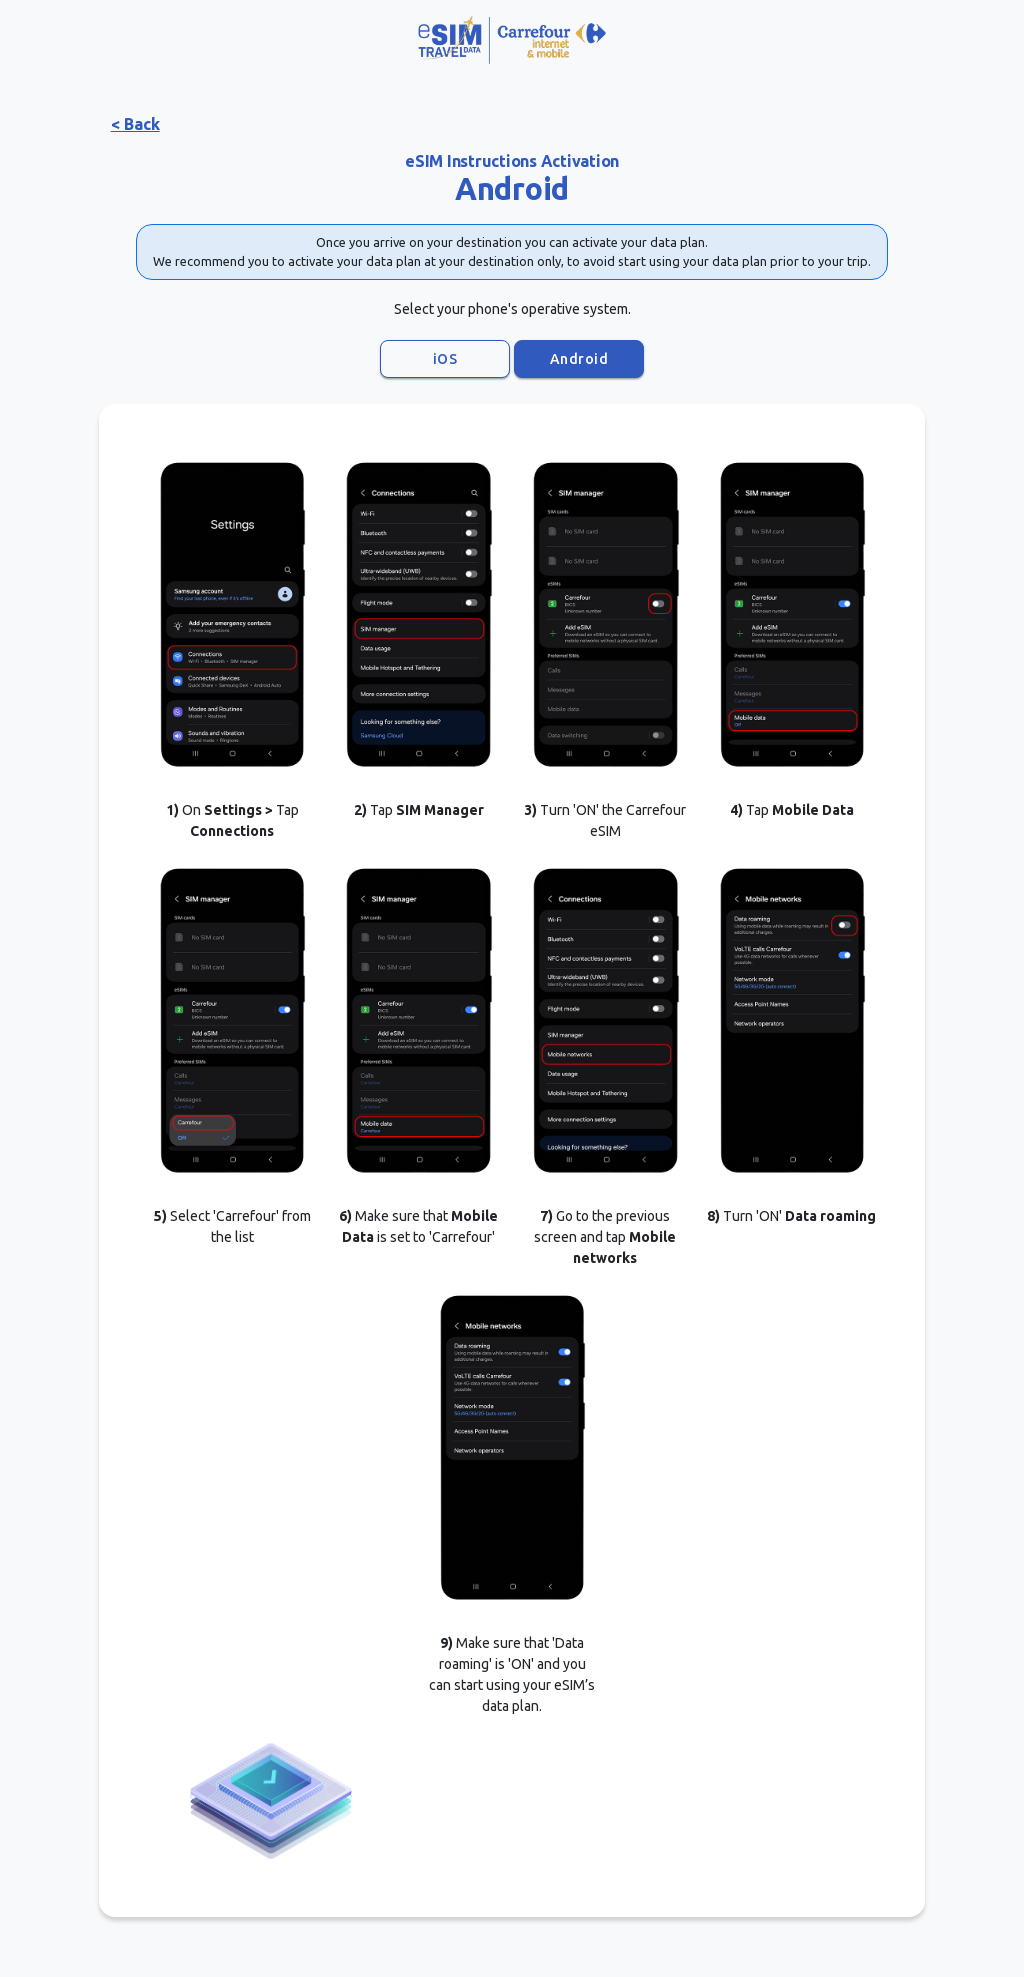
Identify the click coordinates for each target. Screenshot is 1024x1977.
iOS (445, 359)
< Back (135, 124)
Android (579, 359)
